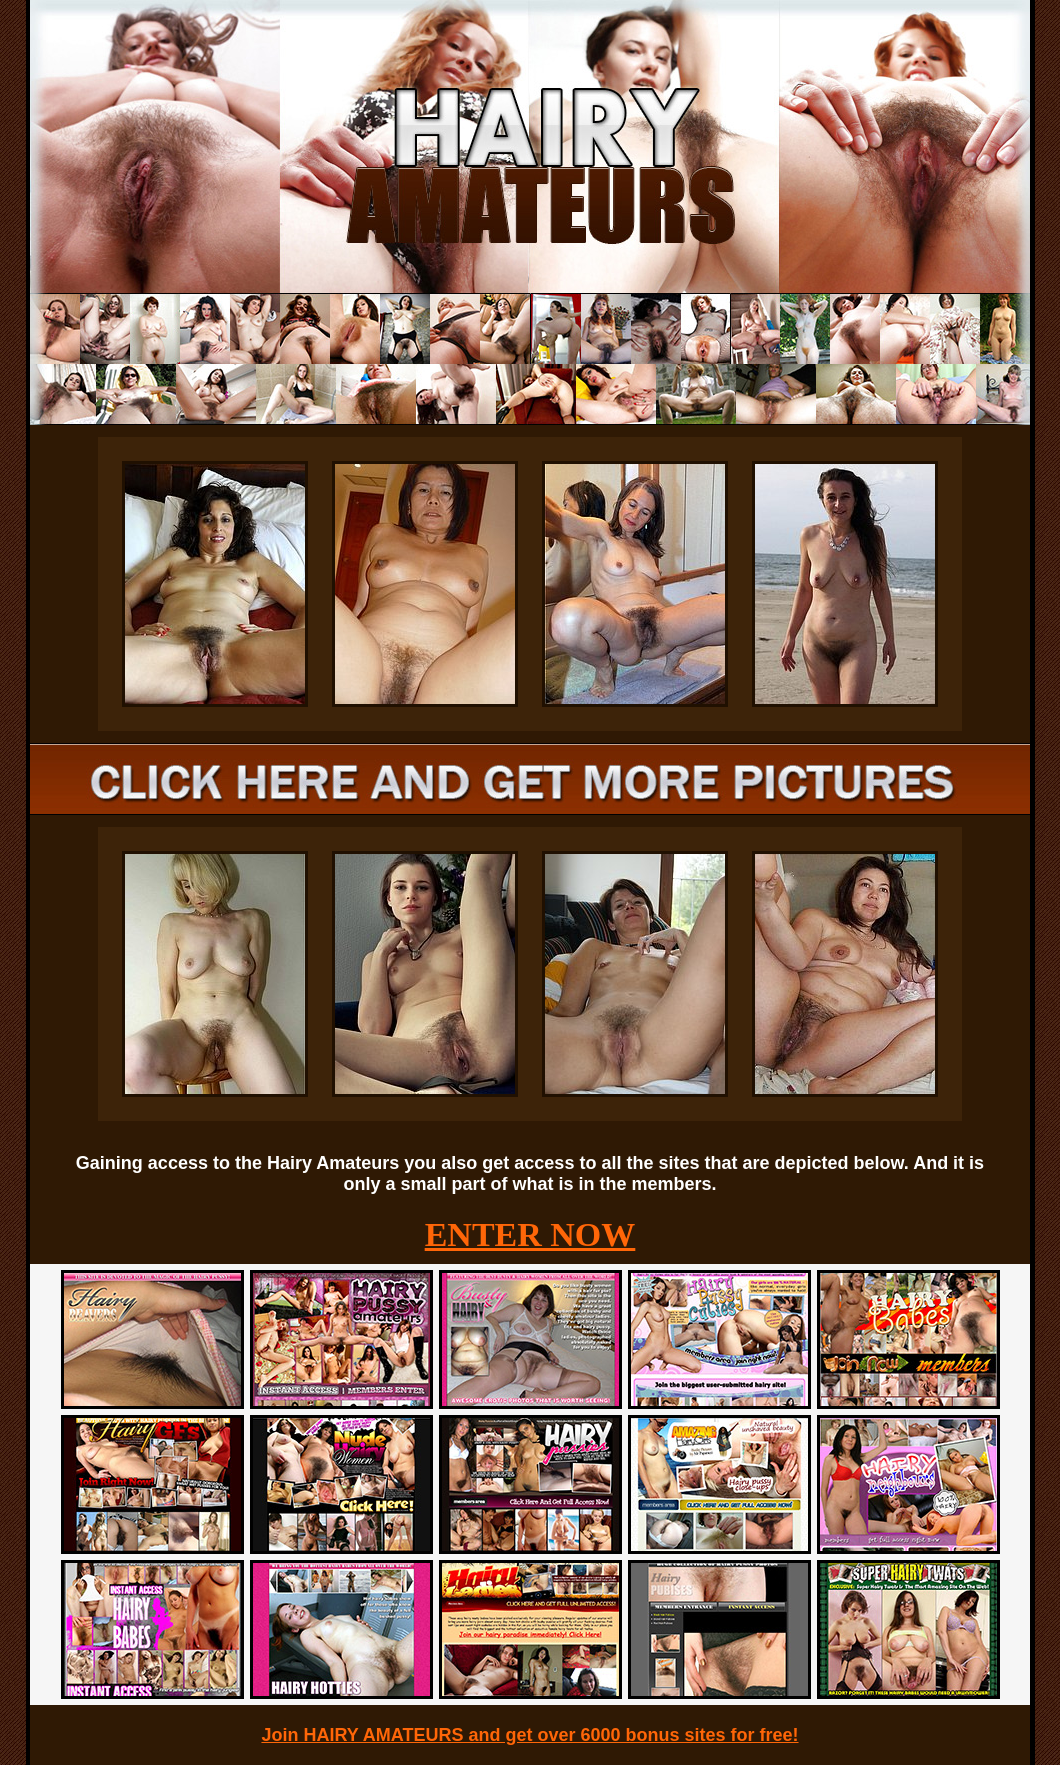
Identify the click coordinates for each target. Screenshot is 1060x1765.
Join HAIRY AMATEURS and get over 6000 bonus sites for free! (529, 1735)
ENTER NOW (530, 1234)
